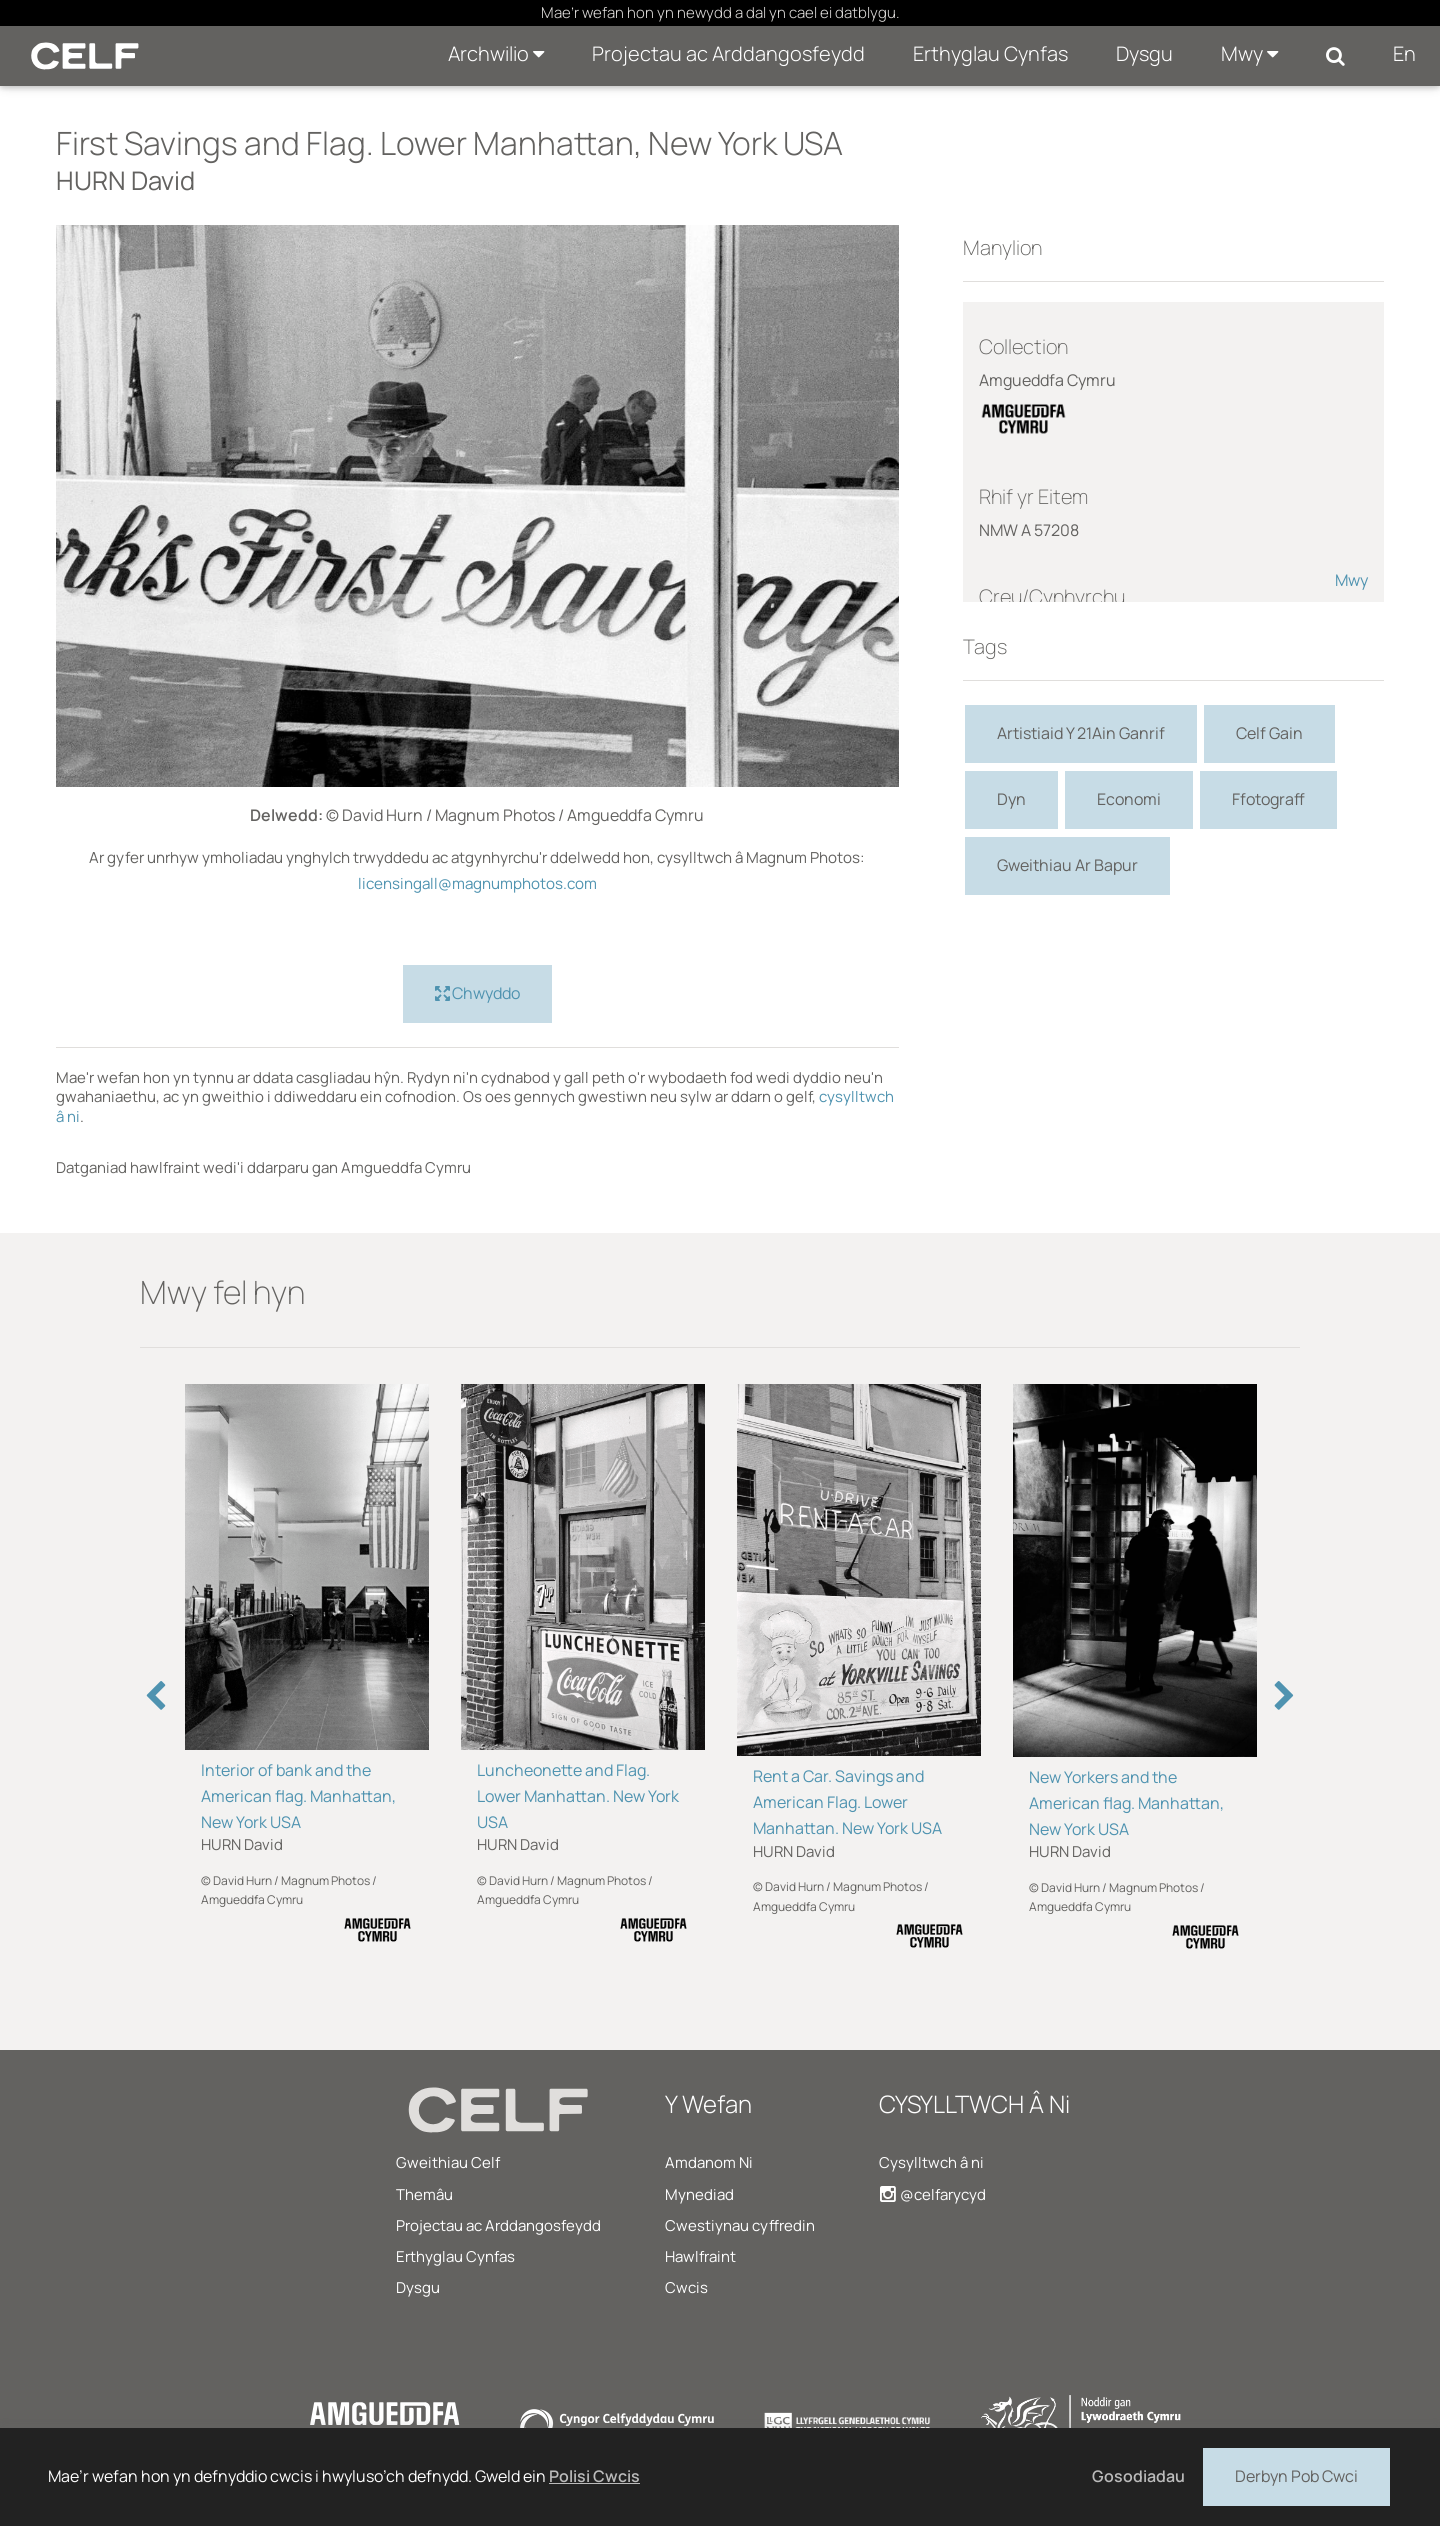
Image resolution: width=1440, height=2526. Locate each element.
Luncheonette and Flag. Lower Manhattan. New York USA (578, 1796)
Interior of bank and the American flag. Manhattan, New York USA (298, 1796)
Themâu (424, 2194)
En (1404, 53)
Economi (1129, 799)
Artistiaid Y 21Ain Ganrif (1081, 733)
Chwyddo (477, 994)
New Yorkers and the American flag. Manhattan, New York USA (1126, 1803)
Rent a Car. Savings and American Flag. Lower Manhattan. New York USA (847, 1802)
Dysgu (1144, 53)
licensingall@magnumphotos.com (477, 883)
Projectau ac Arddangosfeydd (728, 53)
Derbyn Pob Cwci (1296, 2475)
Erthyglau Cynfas (990, 53)
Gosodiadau (1138, 2476)
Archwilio (496, 53)
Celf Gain (1269, 733)
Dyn (1011, 799)
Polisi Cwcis (594, 2476)
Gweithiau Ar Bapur (1067, 865)
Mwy (1249, 53)
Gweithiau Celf (448, 2162)
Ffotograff (1268, 799)
